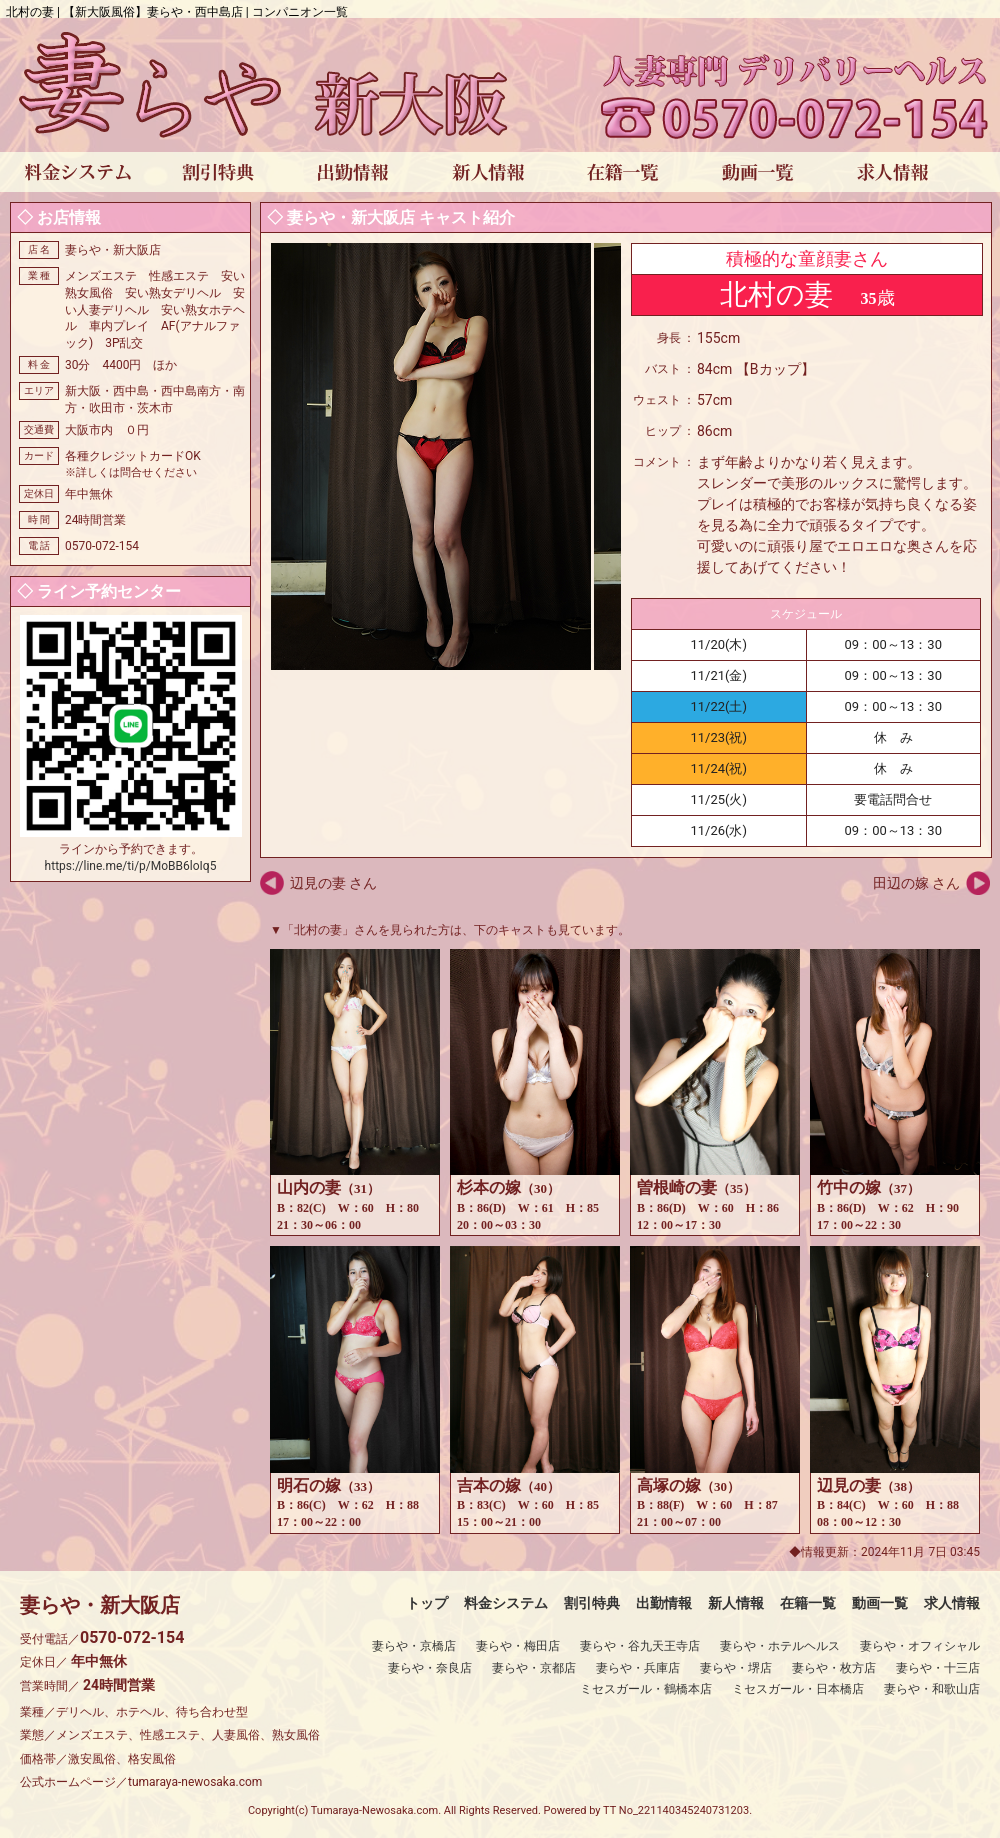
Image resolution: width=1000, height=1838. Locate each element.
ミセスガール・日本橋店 (798, 1689)
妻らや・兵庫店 (638, 1668)
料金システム (506, 1603)
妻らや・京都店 (534, 1668)
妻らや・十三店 (938, 1668)
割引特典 (592, 1603)
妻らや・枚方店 (834, 1668)
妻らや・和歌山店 (932, 1689)
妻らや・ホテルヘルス (780, 1646)
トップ (427, 1603)
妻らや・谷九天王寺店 (640, 1646)
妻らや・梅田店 (518, 1646)
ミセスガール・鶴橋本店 (646, 1689)
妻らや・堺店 (736, 1668)
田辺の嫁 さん (916, 883)
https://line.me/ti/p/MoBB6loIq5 (131, 866)
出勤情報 (664, 1603)
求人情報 (952, 1603)
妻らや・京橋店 (414, 1646)
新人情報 (736, 1603)
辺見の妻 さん (333, 883)
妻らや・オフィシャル (920, 1646)
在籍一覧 (808, 1603)
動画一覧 (880, 1603)
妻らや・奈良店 (430, 1668)
